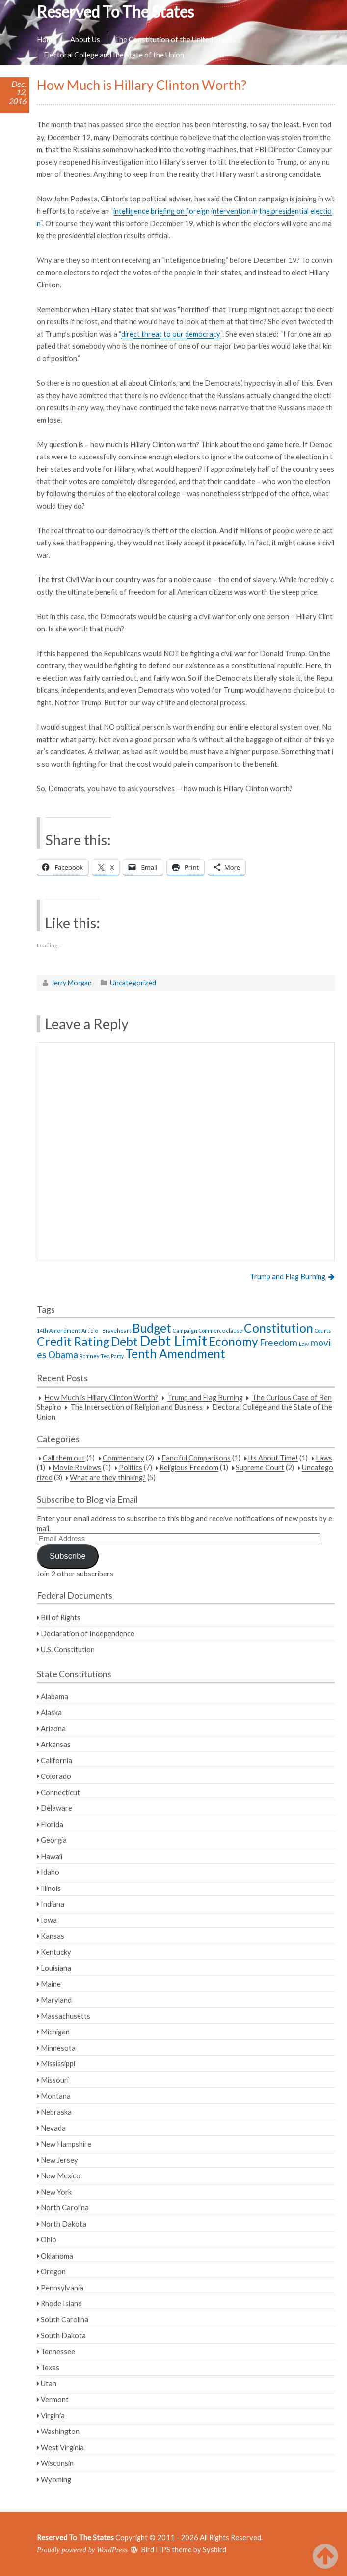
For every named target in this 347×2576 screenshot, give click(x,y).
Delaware (56, 1807)
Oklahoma (57, 2255)
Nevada (53, 2127)
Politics (130, 1467)
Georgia (54, 1839)
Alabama (54, 1696)
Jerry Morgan (71, 982)
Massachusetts (65, 2015)
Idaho (50, 1871)
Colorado (56, 1776)
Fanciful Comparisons (196, 1458)
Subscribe (68, 1556)
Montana (56, 2095)
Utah (48, 2383)
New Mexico (60, 2175)
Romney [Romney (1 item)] (89, 1356)
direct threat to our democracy (170, 333)
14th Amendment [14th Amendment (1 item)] (58, 1330)
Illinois (51, 1888)
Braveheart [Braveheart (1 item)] (116, 1330)
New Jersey (59, 2159)
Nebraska (56, 2111)
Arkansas (56, 1744)
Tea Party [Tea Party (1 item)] (112, 1356)
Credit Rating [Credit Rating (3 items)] (73, 1341)
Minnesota (58, 2047)
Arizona (53, 1728)
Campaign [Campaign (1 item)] (185, 1330)
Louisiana (56, 1967)
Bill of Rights (60, 1617)
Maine (51, 1983)
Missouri (55, 2079)
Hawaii (51, 1856)
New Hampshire (66, 2143)
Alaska (51, 1712)
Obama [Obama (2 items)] (63, 1354)
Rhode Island (61, 2303)
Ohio (48, 2239)
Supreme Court (260, 1467)
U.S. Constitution (68, 1649)
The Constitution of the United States (175, 39)
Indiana (52, 1903)
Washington (60, 2431)
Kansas (52, 1935)
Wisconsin (57, 2463)
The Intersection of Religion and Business (136, 1407)
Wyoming (56, 2479)
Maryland (56, 1999)
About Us (85, 39)
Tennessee (58, 2351)
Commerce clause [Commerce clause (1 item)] (220, 1330)
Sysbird (214, 2549)
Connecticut (60, 1792)
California (56, 1760)
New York (56, 2191)
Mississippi (58, 2063)
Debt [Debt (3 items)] (124, 1341)
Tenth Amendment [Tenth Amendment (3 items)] (175, 1353)
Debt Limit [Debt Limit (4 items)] (173, 1340)
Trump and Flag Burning (287, 1276)
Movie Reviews (77, 1467)
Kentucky (56, 1951)
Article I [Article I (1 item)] (91, 1330)
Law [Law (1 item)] (304, 1344)
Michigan (55, 2031)
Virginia (53, 2415)
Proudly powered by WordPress (82, 2550)
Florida (52, 1824)
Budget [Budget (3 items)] (152, 1328)
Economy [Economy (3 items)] (233, 1341)
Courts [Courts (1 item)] (323, 1330)
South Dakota (63, 2335)
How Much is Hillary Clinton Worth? (101, 1397)
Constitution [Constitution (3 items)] (278, 1328)
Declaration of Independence (87, 1633)
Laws (324, 1458)
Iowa (49, 1920)
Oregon (53, 2271)
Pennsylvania (62, 2287)
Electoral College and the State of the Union (114, 54)
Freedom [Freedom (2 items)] (278, 1342)
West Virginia (62, 2447)
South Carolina (64, 2319)
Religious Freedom (189, 1467)
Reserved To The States (115, 11)
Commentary (123, 1458)
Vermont (55, 2399)
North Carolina (65, 2207)
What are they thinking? (108, 1477)
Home (46, 39)
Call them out (64, 1458)
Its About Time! (273, 1458)
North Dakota (63, 2223)
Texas (50, 2367)
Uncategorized (133, 982)
